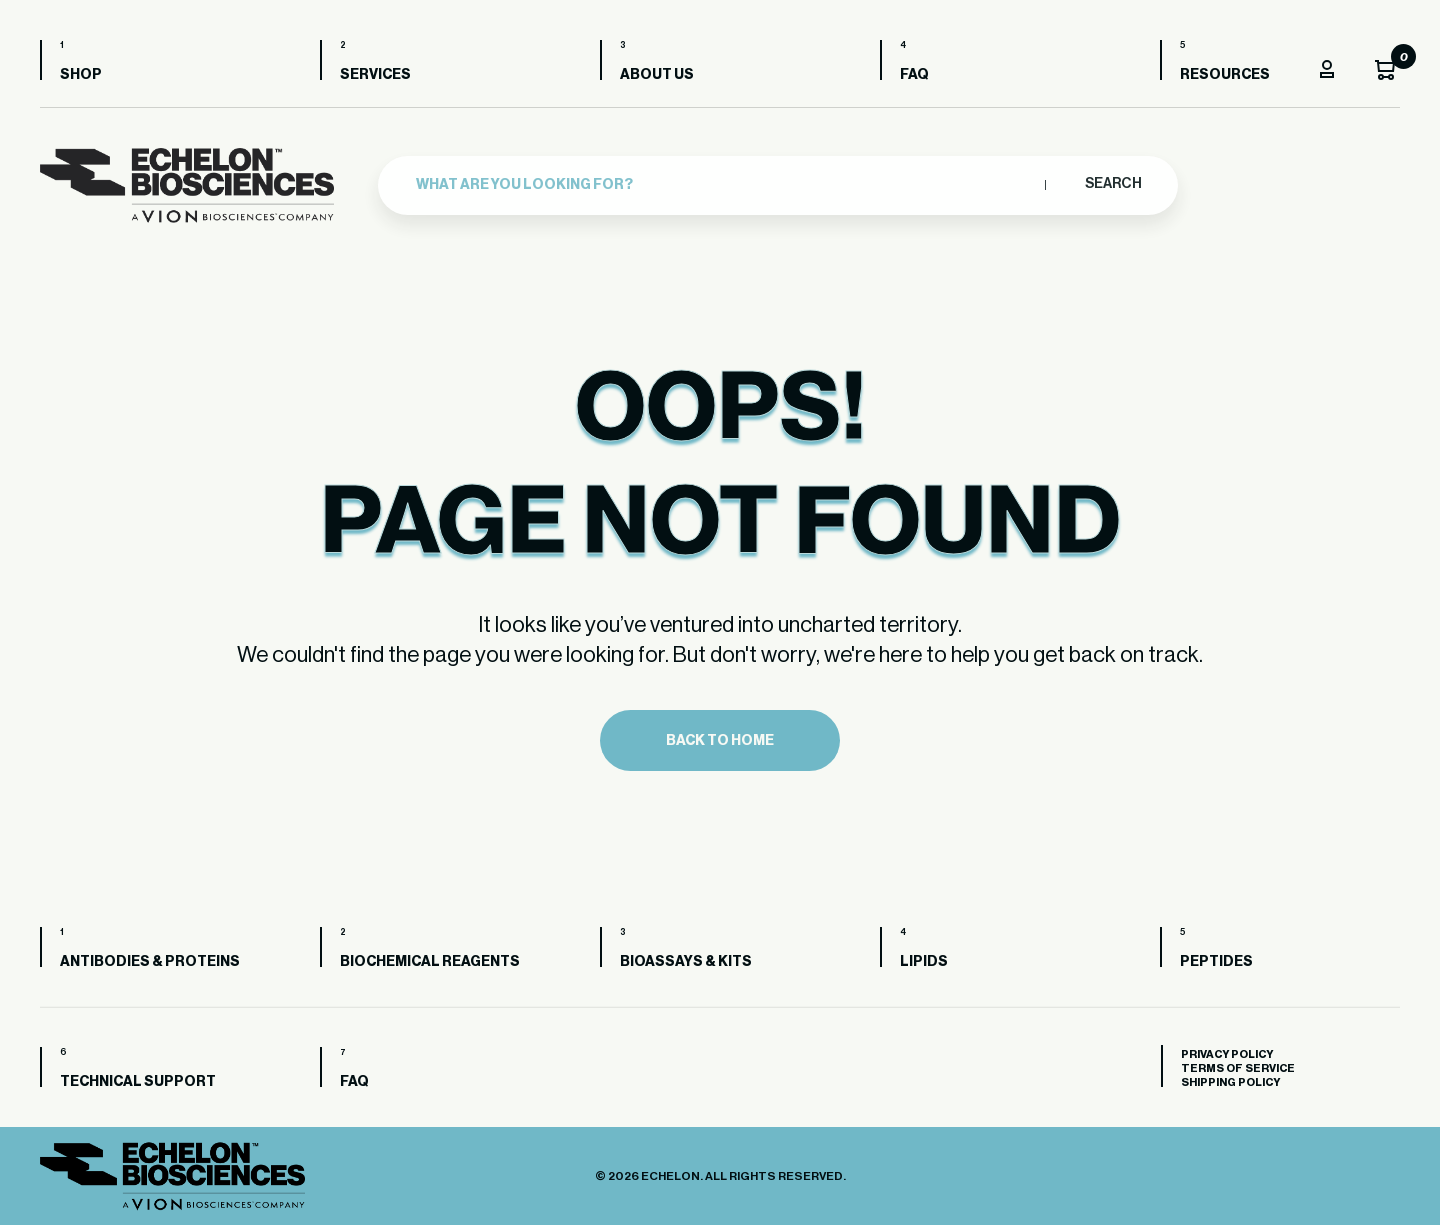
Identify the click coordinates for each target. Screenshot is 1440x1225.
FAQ (914, 75)
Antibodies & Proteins (150, 962)
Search (1112, 182)
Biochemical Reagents (430, 962)
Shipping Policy (1230, 1082)
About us (657, 75)
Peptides (1216, 962)
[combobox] (725, 182)
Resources (1225, 75)
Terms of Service (1238, 1068)
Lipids (924, 962)
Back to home (720, 741)
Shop (81, 75)
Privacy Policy (1227, 1054)
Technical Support (138, 1082)
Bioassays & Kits (686, 962)
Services (375, 75)
